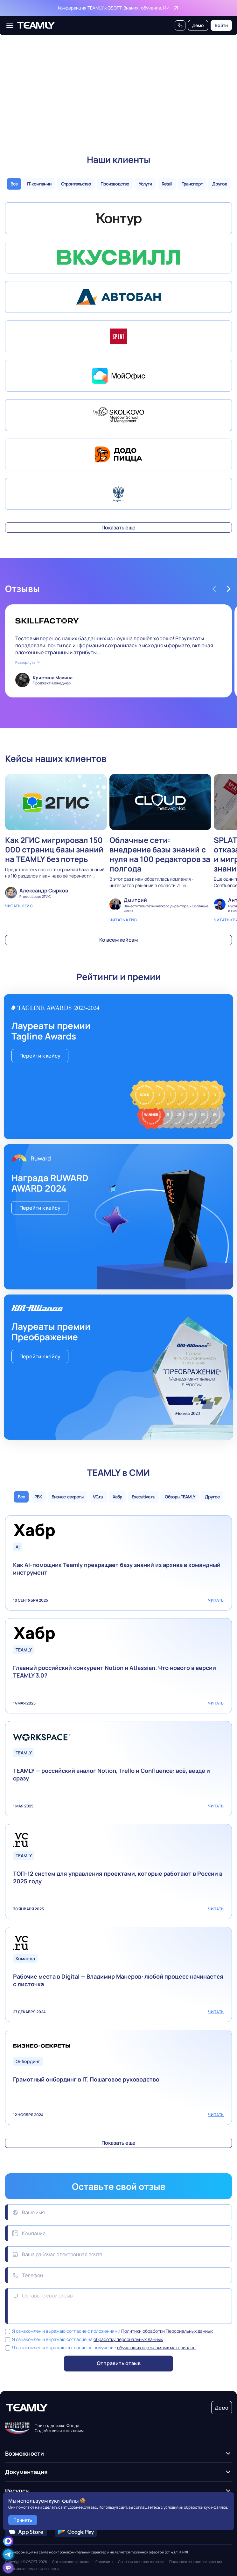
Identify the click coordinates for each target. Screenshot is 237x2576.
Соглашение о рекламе (71, 2561)
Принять (22, 2520)
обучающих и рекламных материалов (156, 2347)
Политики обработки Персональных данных (167, 2331)
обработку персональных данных (128, 2339)
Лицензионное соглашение (141, 2561)
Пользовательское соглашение (195, 2561)
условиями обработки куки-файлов (195, 2507)
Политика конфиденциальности (32, 2568)
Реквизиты (104, 2561)
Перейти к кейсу (39, 1055)
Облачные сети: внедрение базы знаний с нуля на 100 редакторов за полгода (160, 848)
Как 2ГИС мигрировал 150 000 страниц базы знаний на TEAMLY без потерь (56, 848)
